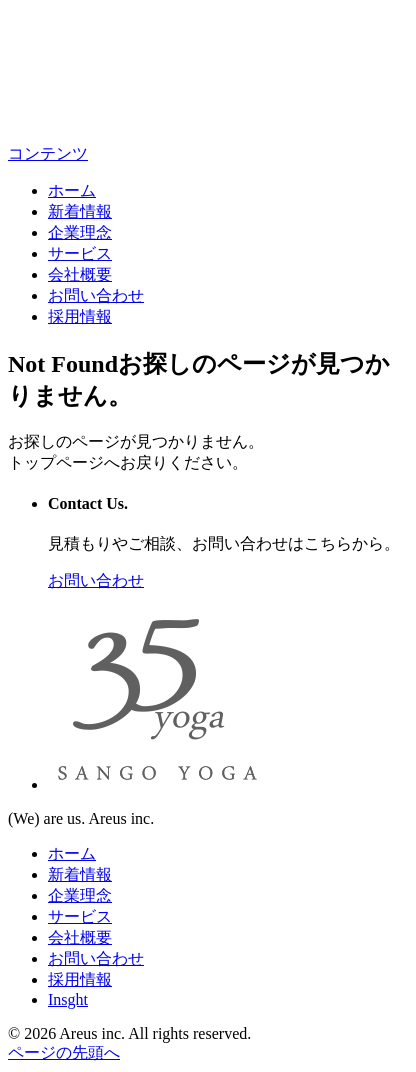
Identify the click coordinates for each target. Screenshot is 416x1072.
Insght (68, 999)
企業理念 (80, 232)
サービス (80, 253)
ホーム (72, 190)
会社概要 (80, 274)
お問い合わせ (96, 295)
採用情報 (80, 316)
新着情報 (80, 211)
